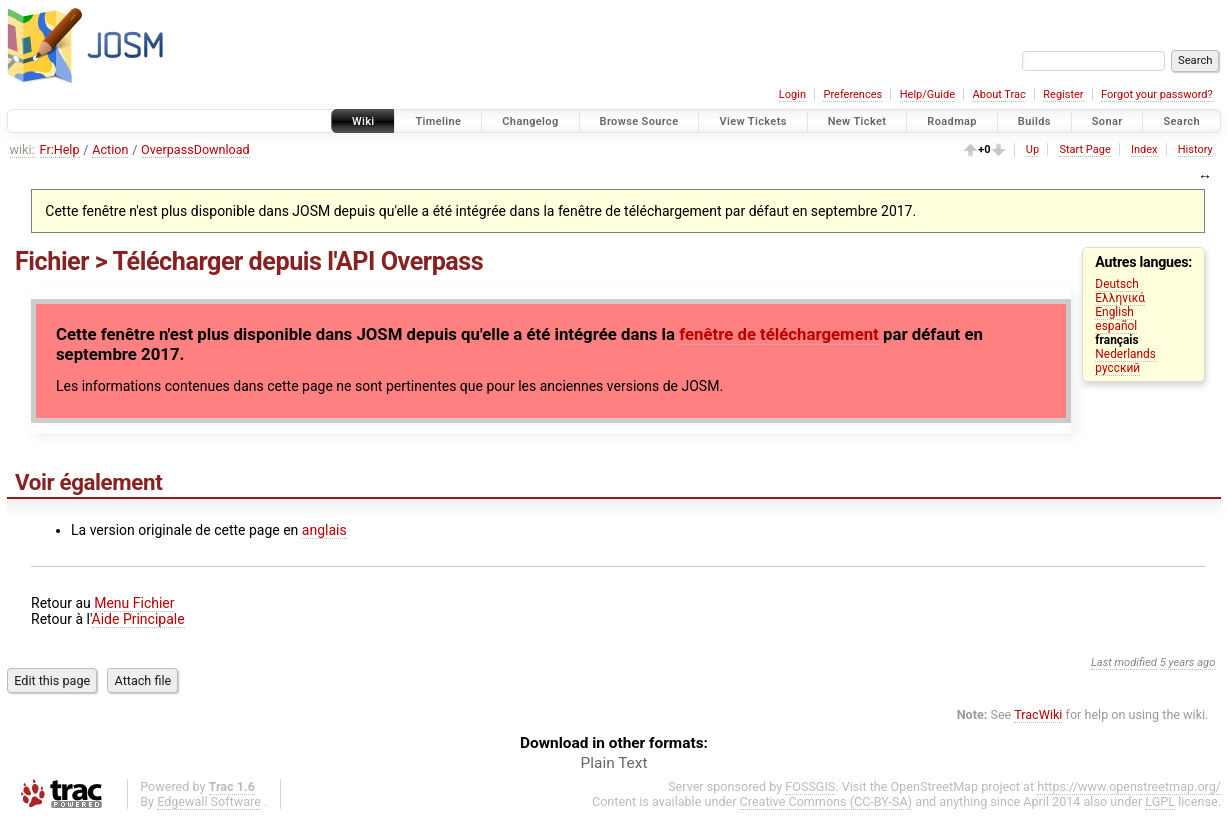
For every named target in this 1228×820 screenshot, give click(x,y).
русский (1117, 368)
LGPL (1160, 801)
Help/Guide (927, 94)
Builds (1034, 121)
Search (1181, 121)
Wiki (363, 121)
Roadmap (952, 121)
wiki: (22, 149)
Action (110, 149)
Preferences (852, 94)
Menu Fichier (134, 603)
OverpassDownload (195, 149)
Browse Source (639, 121)
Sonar (1107, 121)
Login (792, 94)
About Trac (999, 94)
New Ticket (857, 121)
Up (1032, 149)
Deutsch (1116, 284)
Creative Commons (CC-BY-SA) (826, 801)
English (1114, 312)
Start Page (1084, 149)
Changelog (530, 121)
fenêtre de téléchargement (779, 334)
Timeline (438, 121)
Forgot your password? (1157, 94)
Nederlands (1125, 354)
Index (1144, 149)
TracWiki (1038, 714)
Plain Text (614, 763)
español (1116, 326)
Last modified (1124, 662)
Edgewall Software (209, 801)
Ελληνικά (1120, 298)
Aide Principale (138, 619)
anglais (324, 530)
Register (1063, 94)
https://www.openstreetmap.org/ (1129, 786)
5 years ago (1188, 662)
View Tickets (752, 121)
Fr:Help (60, 149)
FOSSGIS (810, 786)
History (1195, 149)
